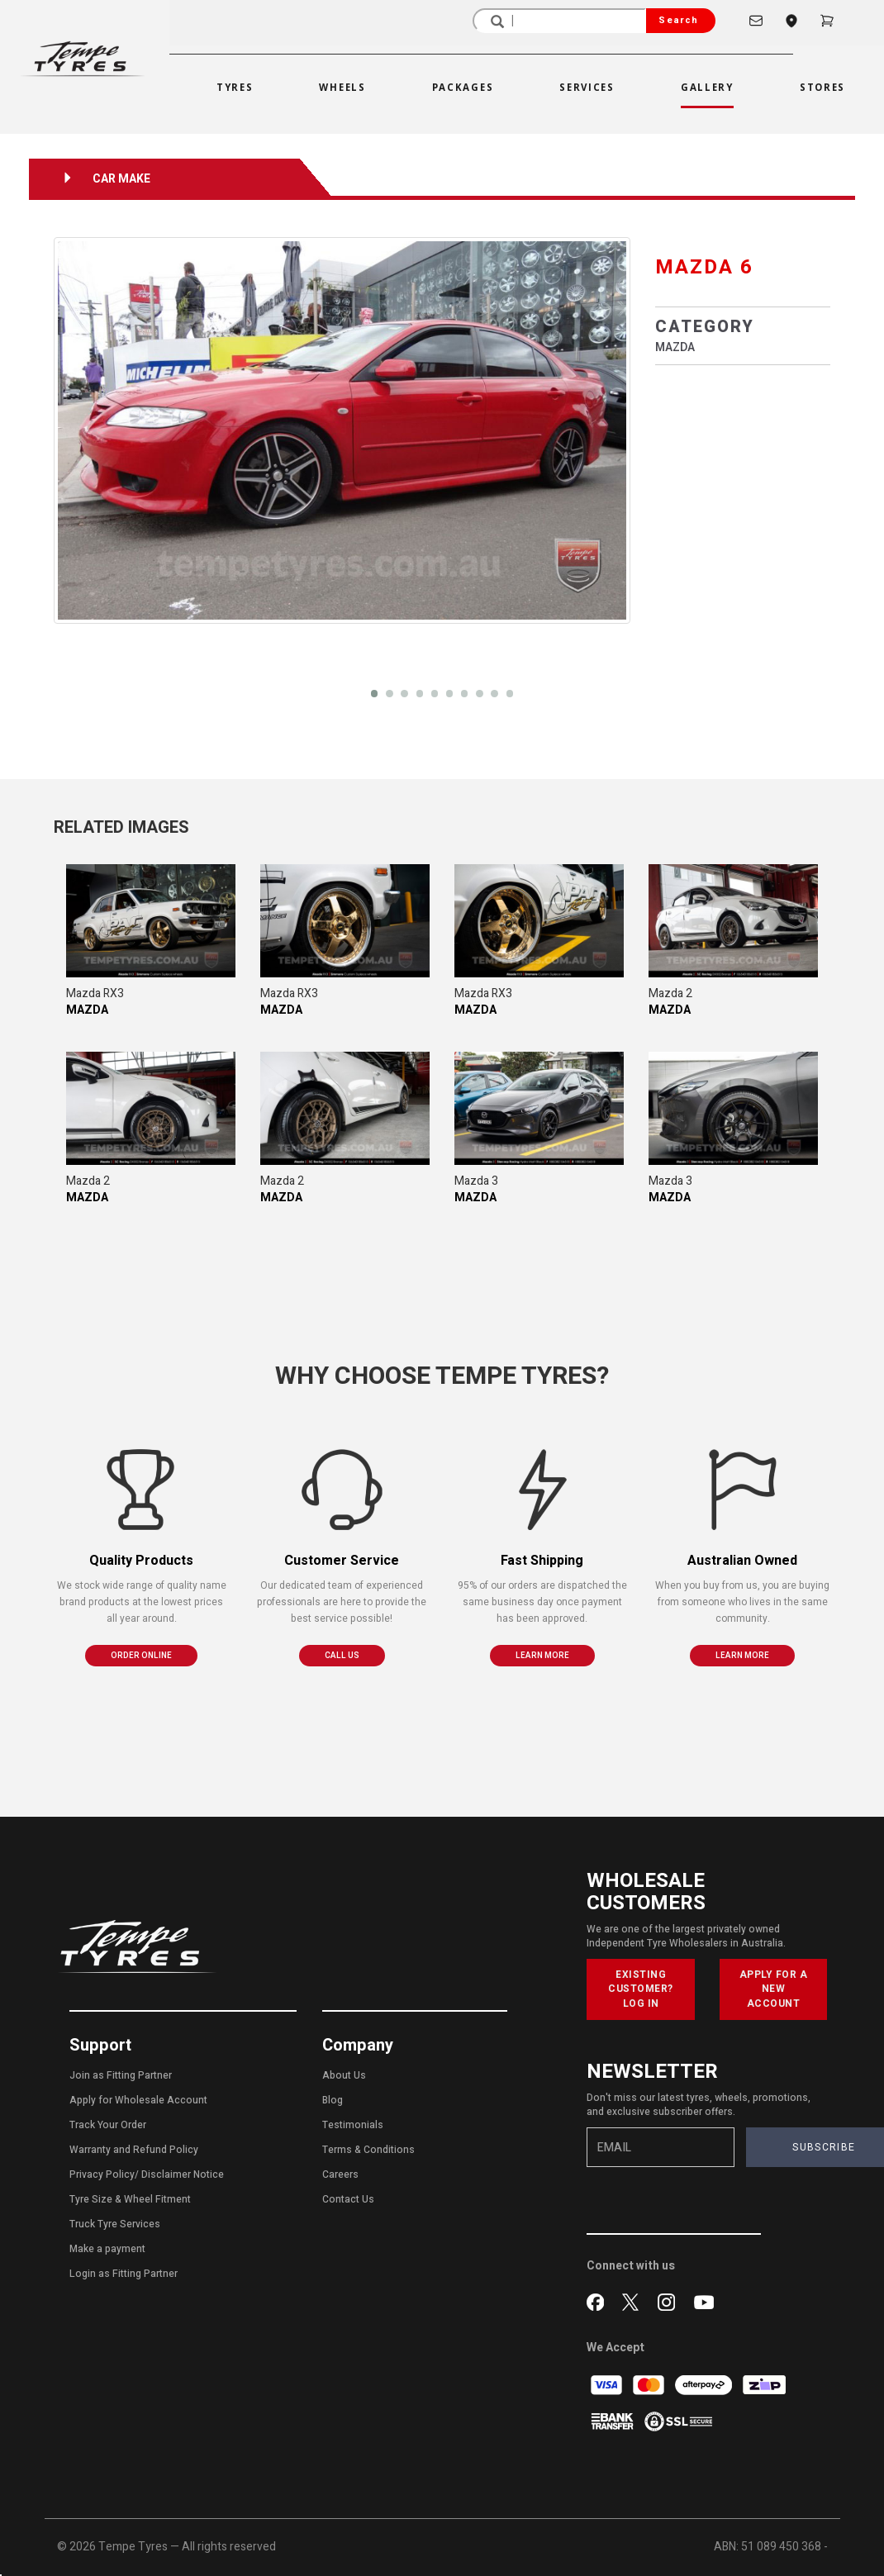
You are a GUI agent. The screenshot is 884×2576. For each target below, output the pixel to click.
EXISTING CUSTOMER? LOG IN (640, 1988)
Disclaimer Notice (182, 2174)
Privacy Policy (102, 2174)
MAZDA (675, 347)
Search (678, 20)
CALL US (342, 1655)
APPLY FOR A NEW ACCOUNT (773, 1988)
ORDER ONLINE (141, 1655)
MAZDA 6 (704, 267)
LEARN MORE (542, 1655)
